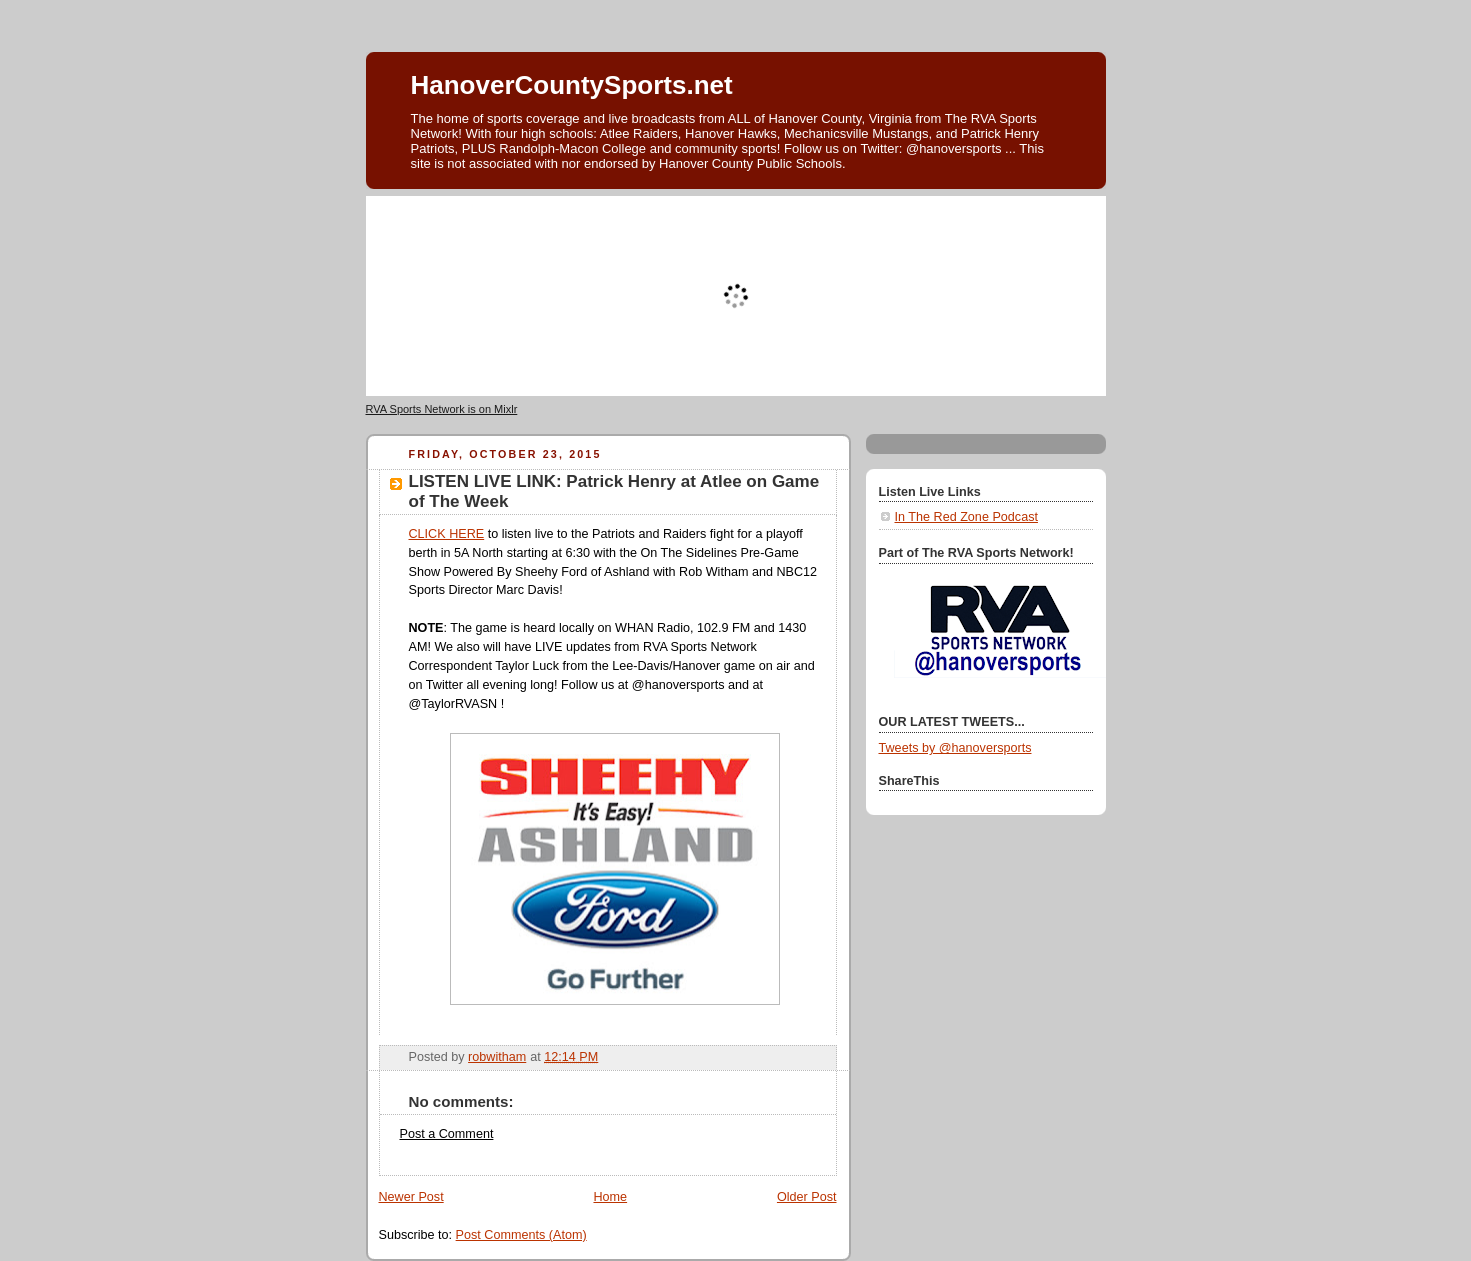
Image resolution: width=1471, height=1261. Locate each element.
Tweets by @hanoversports (955, 748)
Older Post (807, 1197)
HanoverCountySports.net (572, 85)
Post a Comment (447, 1134)
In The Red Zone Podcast (966, 517)
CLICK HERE (447, 534)
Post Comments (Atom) (521, 1235)
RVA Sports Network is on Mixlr (442, 409)
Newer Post (411, 1197)
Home (610, 1197)
